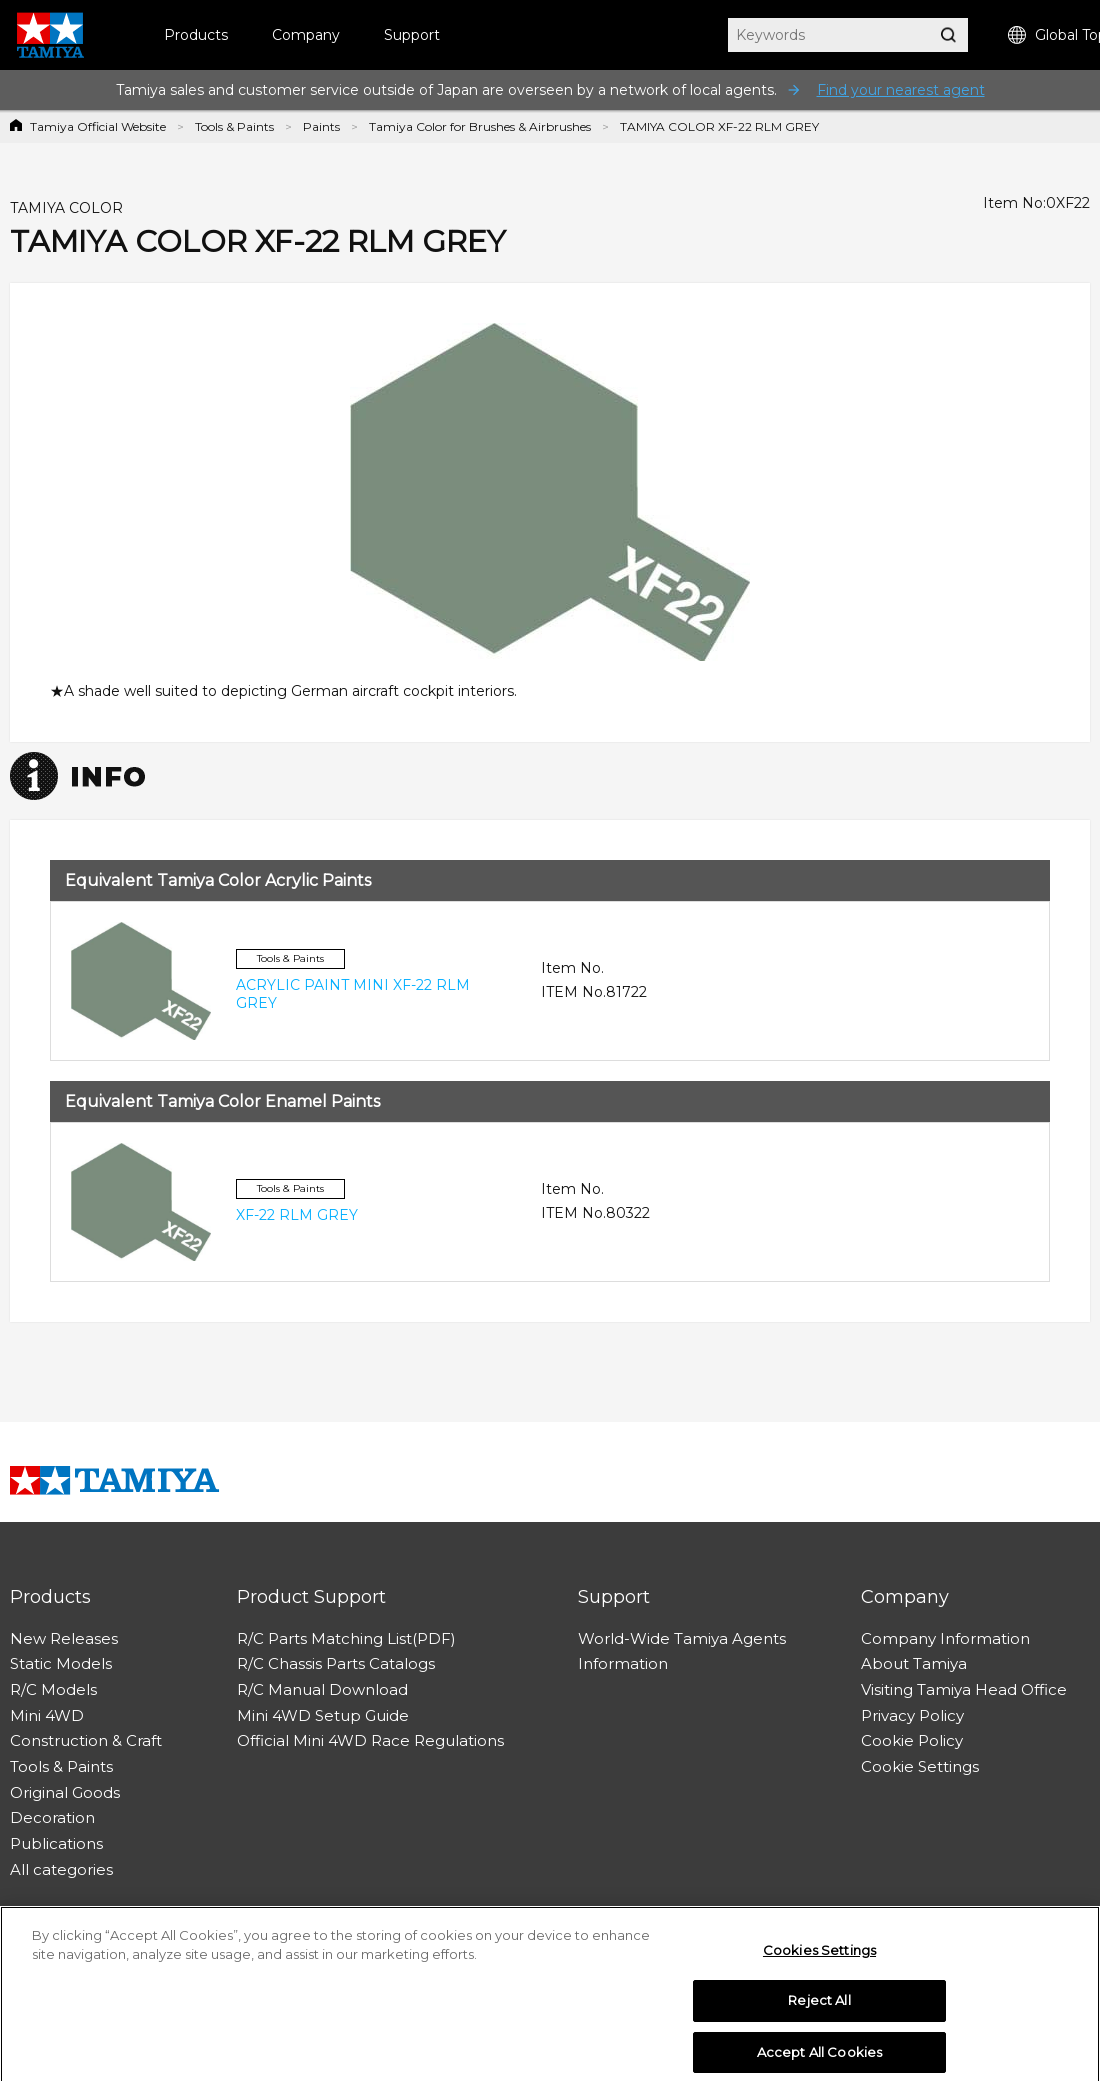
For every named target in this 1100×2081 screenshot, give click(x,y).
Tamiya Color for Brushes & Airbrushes (480, 126)
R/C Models (53, 1689)
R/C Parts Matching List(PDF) (346, 1638)
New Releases (64, 1638)
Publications (56, 1843)
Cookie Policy (912, 1740)
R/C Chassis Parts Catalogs (336, 1663)
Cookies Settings (819, 1960)
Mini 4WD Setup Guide (323, 1715)
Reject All (819, 2011)
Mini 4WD (47, 1715)
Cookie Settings (920, 1766)
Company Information (945, 1638)
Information (623, 1663)
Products (196, 35)
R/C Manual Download (322, 1689)
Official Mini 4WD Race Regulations (370, 1740)
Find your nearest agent (901, 90)
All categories (61, 1869)
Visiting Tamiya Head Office (964, 1689)
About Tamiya (914, 1663)
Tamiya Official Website (98, 126)
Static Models (61, 1663)
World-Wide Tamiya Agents (682, 1638)
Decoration (52, 1817)
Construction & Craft (86, 1740)
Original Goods (65, 1792)
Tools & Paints (234, 126)
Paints (321, 126)
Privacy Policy (912, 1715)
